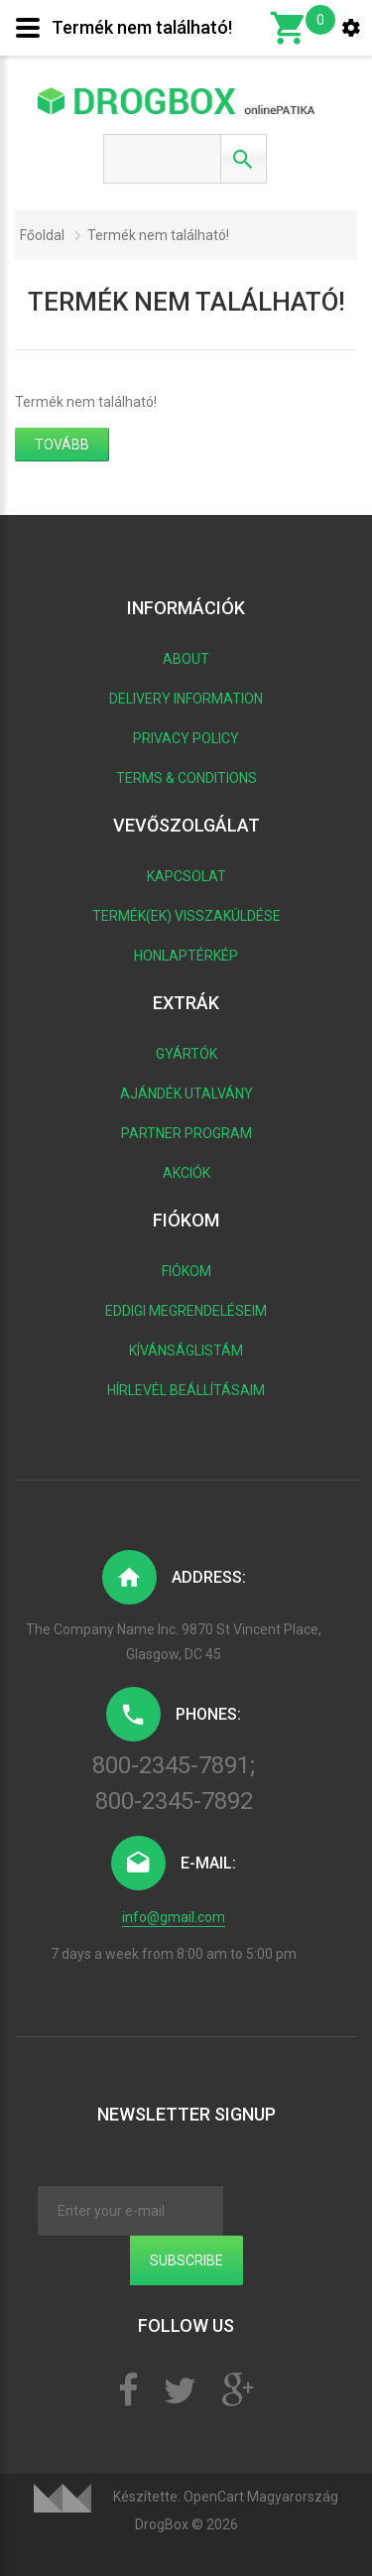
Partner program (186, 1133)
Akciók (186, 1173)
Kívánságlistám (186, 1350)
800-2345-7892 (174, 1801)
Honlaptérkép (186, 956)
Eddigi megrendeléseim (186, 1311)
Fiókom (186, 1271)
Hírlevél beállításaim (186, 1390)
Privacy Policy (186, 738)
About (186, 659)
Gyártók (186, 1054)
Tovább (62, 444)
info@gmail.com (173, 1917)
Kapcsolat (186, 876)
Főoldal (42, 235)
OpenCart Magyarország (261, 2497)
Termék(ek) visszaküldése (186, 916)
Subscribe (186, 2260)
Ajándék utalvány (186, 1093)
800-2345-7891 (171, 1765)
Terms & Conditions (186, 778)
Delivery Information (186, 699)
